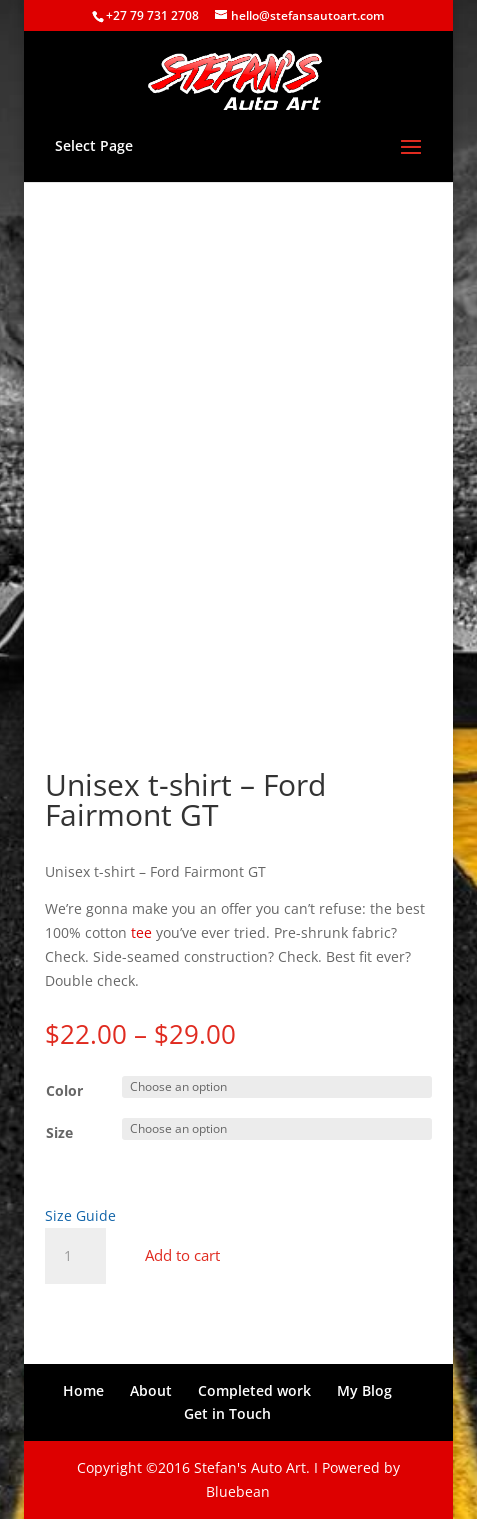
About (151, 1390)
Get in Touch (227, 1413)
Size (59, 1132)
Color (64, 1090)
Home (83, 1390)
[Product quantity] (75, 1256)
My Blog (364, 1390)
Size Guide (80, 1215)
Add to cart (182, 1255)
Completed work (254, 1390)
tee (141, 932)
